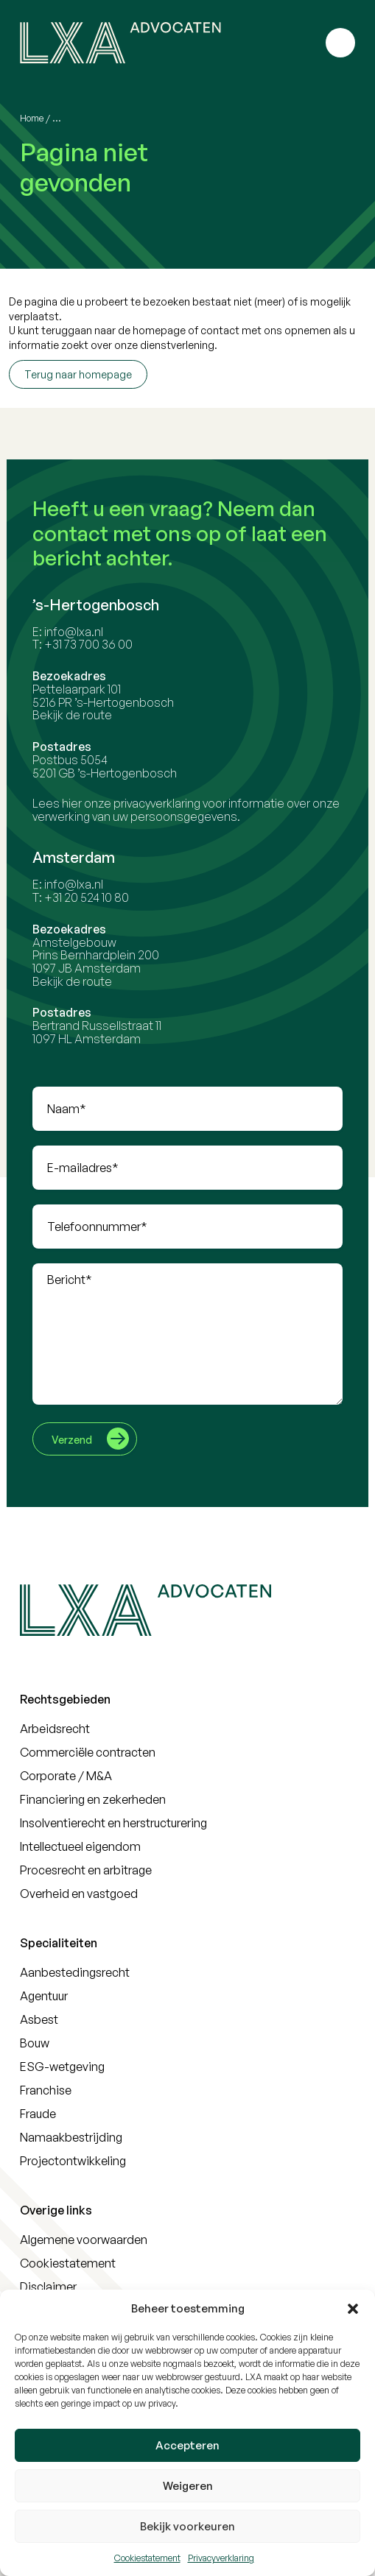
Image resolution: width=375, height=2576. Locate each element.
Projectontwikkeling (73, 2160)
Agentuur (44, 1996)
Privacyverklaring (221, 2557)
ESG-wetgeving (62, 2066)
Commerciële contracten (87, 1752)
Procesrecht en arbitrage (86, 1870)
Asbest (39, 2019)
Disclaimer (48, 2286)
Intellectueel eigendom (80, 1846)
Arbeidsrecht (55, 1728)
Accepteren (187, 2445)
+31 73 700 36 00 (90, 644)
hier (74, 803)
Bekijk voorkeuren (187, 2526)
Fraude (38, 2113)
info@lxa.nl (75, 631)
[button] (353, 2308)
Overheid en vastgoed (79, 1893)
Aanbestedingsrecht (75, 1972)
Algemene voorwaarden (83, 2239)
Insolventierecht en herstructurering (113, 1822)
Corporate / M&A (66, 1775)
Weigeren (188, 2486)
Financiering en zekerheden (93, 1799)
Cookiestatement (147, 2557)
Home (31, 118)
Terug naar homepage (78, 374)
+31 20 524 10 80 (88, 897)
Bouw (34, 2043)
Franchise (45, 2090)
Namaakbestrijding (71, 2137)
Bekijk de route (74, 714)
